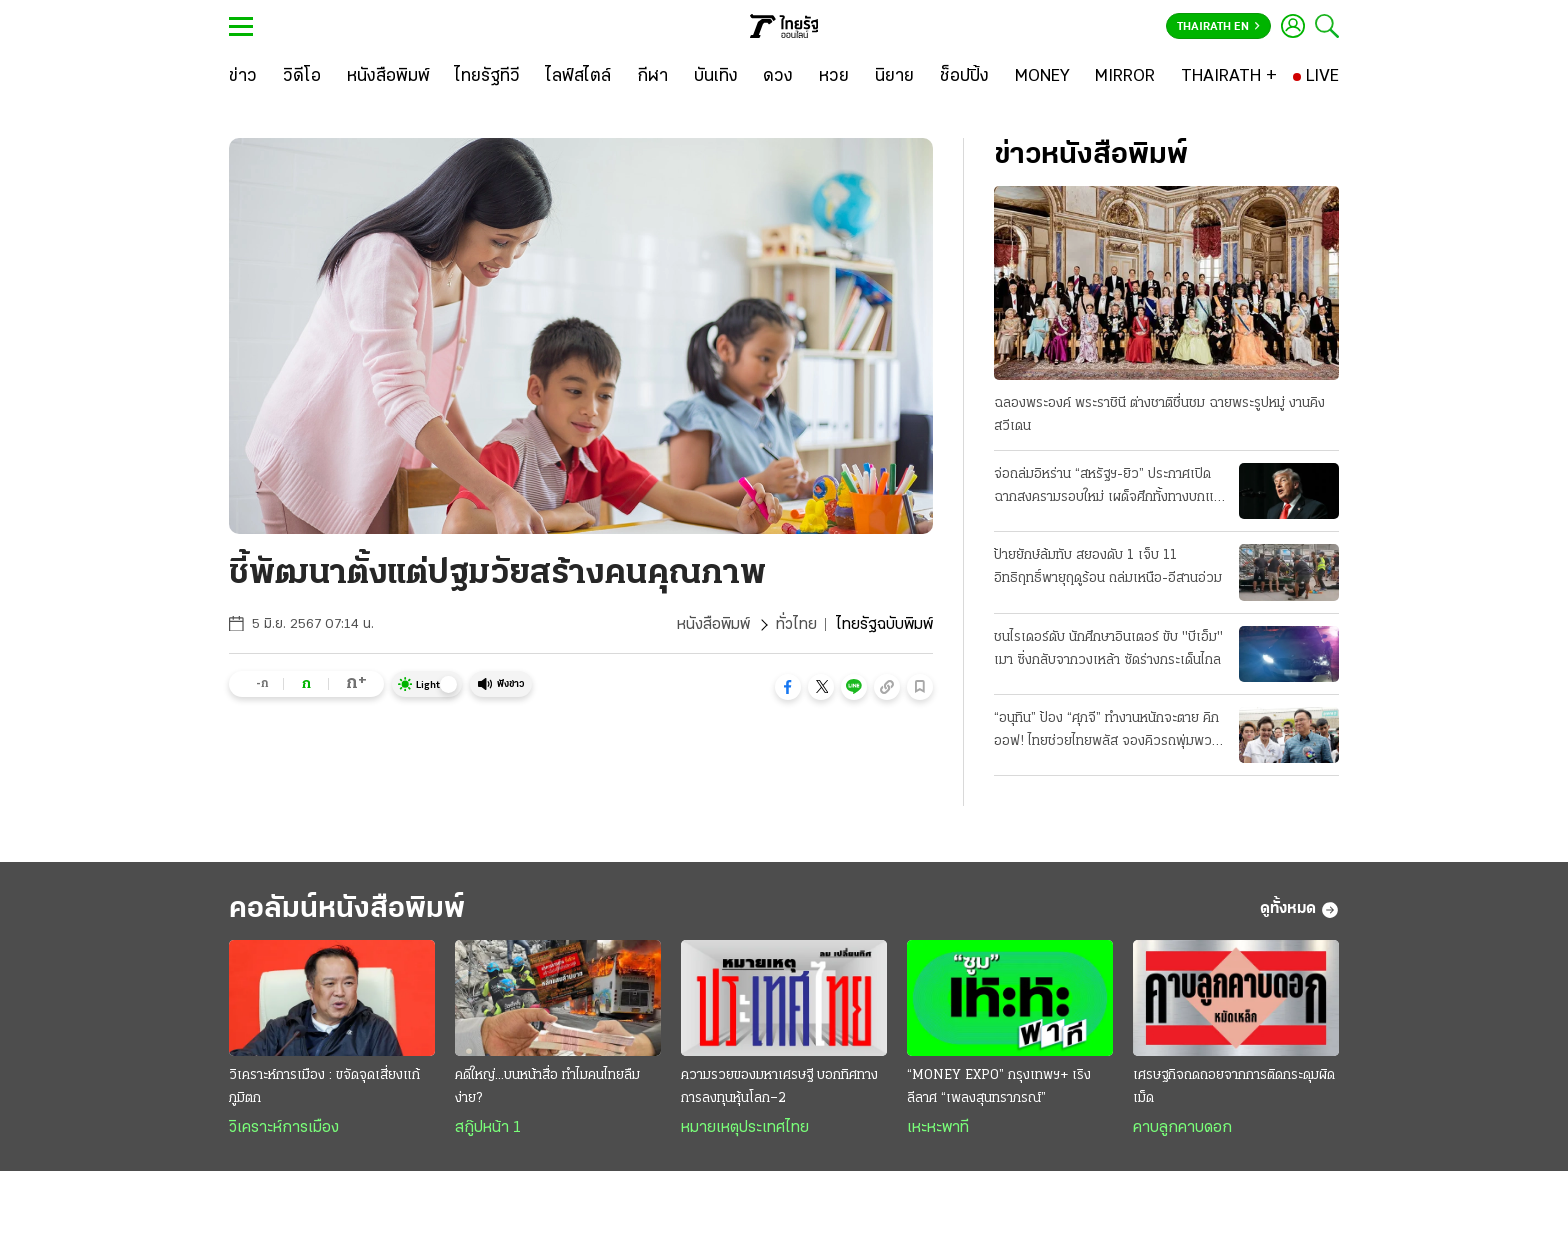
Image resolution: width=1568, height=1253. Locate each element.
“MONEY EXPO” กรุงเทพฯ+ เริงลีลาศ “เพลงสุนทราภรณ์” (999, 1087)
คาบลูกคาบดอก (1182, 1128)
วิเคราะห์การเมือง (284, 1128)
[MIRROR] (1125, 77)
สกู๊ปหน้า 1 (488, 1128)
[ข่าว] (243, 77)
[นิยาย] (894, 77)
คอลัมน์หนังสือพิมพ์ (347, 909)
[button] (788, 687)
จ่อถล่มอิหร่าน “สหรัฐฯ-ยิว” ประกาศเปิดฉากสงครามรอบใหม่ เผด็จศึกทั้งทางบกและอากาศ (1110, 488)
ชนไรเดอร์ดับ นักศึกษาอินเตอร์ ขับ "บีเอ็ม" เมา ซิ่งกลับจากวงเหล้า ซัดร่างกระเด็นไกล (1108, 649)
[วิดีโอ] (302, 77)
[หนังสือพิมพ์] (388, 77)
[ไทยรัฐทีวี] (487, 77)
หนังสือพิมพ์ (713, 625)
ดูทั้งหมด (1299, 910)
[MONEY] (1042, 77)
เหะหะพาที (938, 1128)
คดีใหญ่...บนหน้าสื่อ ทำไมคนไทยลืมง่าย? (547, 1087)
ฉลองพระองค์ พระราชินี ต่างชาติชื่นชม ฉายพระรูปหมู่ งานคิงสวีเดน (1159, 415)
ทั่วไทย (796, 625)
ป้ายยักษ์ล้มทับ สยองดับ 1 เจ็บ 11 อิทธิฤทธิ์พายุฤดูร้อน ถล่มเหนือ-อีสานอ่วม (1108, 567)
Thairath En (1218, 27)
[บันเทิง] (716, 77)
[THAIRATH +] (1229, 77)
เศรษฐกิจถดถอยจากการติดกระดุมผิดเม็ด (1234, 1087)
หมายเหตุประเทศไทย (745, 1128)
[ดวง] (778, 77)
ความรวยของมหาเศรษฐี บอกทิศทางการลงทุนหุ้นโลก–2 (779, 1087)
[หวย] (834, 77)
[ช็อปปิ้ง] (964, 77)
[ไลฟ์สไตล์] (578, 77)
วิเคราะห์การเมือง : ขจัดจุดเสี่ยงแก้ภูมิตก (324, 1087)
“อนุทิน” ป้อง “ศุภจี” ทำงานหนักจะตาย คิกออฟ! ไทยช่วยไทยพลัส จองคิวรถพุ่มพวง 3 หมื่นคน (1106, 732)
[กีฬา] (652, 77)
